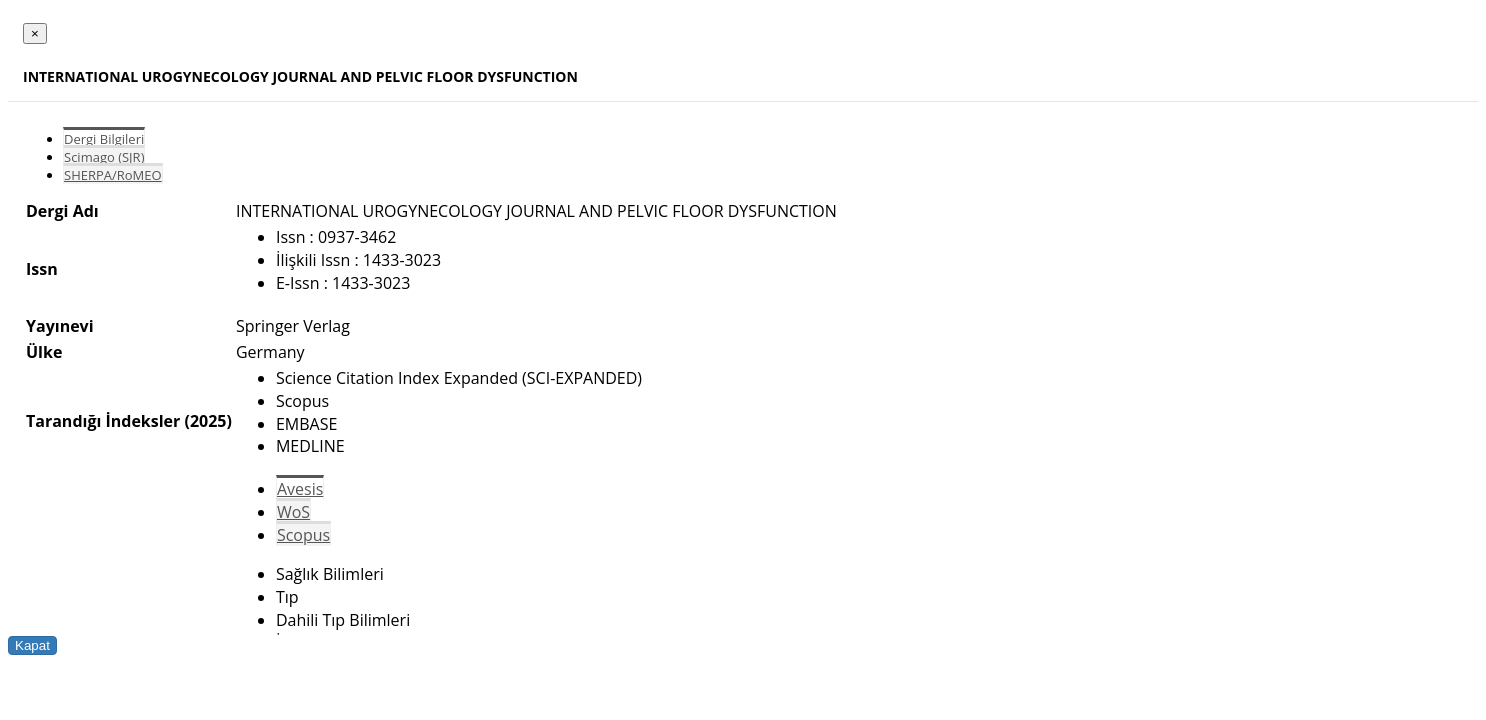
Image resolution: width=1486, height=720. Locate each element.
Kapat (32, 645)
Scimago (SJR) (104, 157)
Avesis (300, 489)
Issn (42, 269)
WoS (293, 512)
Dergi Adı (62, 211)
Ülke (44, 352)
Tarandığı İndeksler (103, 421)
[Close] (35, 33)
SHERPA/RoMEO (113, 175)
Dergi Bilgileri (104, 139)
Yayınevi (60, 326)
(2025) (207, 421)
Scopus (303, 535)
